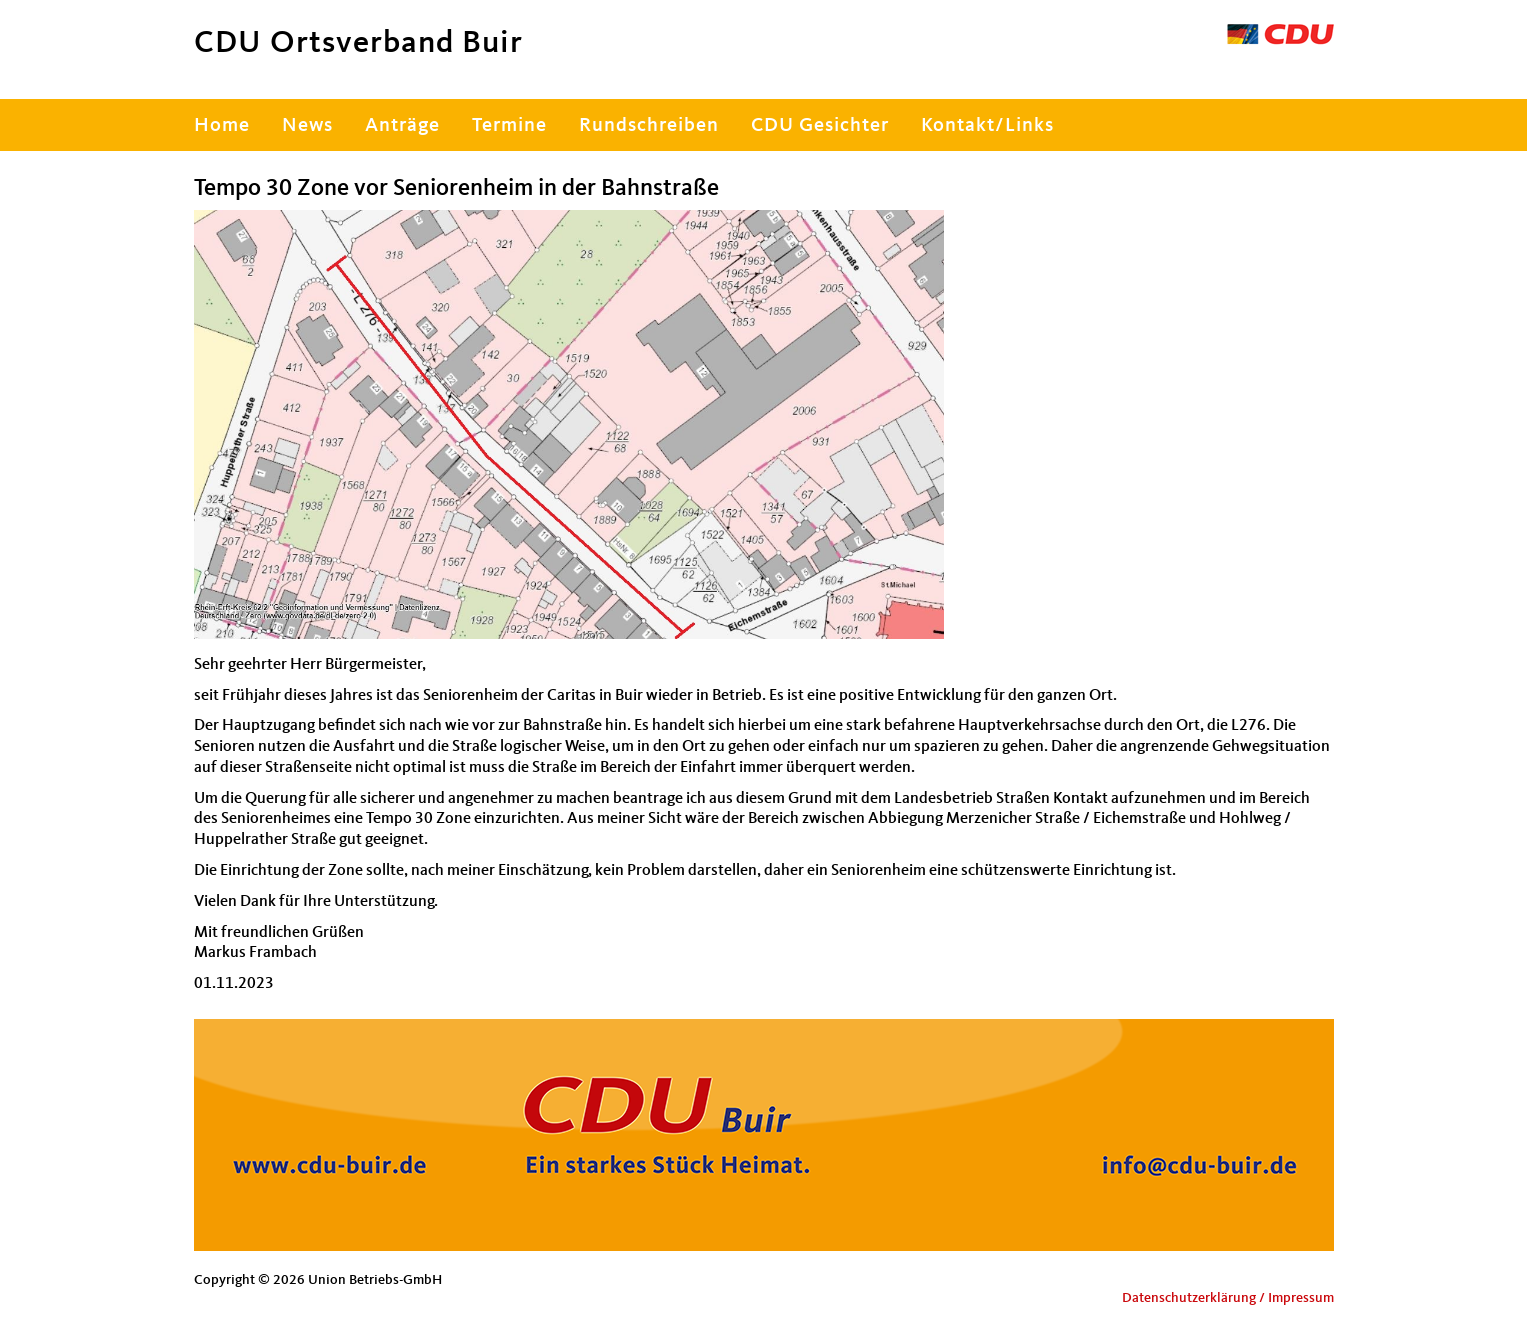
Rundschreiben (649, 126)
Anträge (402, 126)
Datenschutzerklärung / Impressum (1228, 1298)
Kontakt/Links (987, 126)
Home (222, 126)
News (307, 126)
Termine (509, 126)
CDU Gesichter (820, 126)
